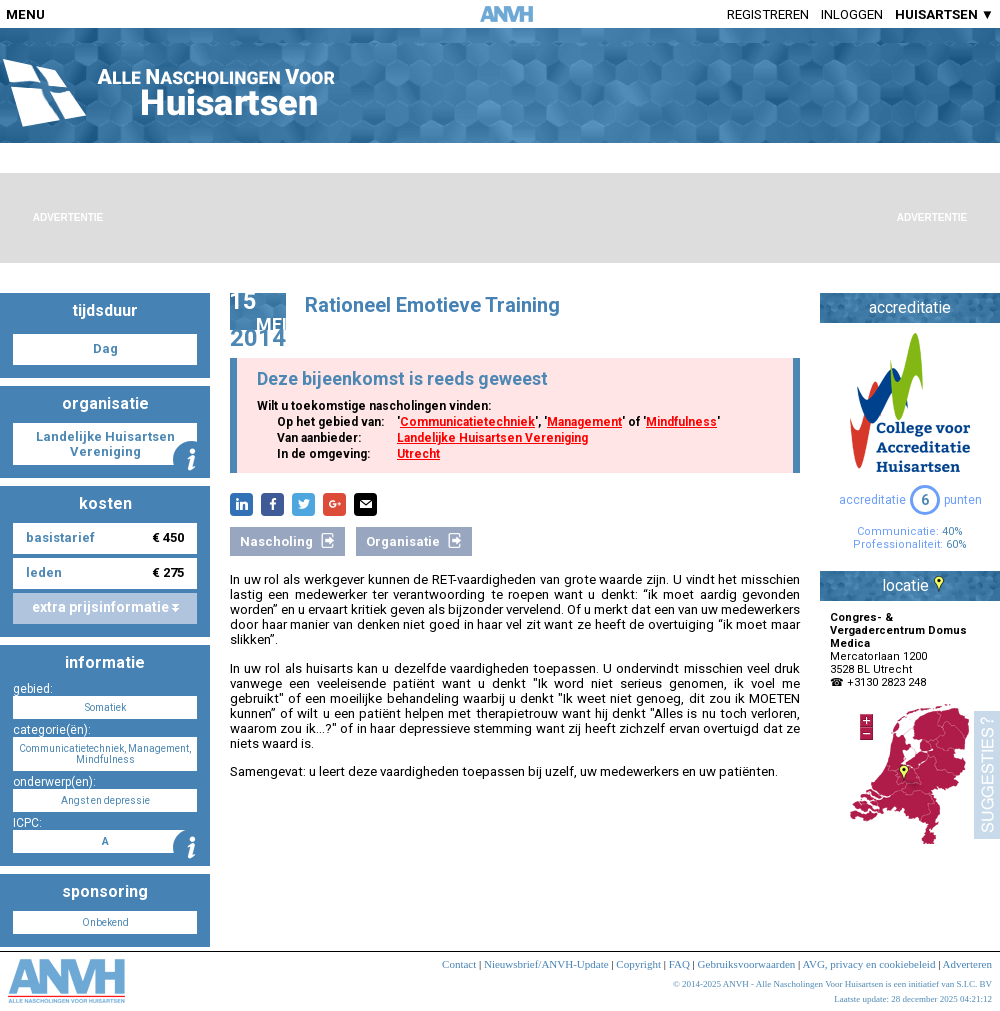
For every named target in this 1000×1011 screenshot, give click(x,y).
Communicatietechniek (467, 422)
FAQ (679, 964)
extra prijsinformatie (105, 607)
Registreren (768, 14)
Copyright (638, 964)
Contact (459, 964)
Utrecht (418, 454)
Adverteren (967, 964)
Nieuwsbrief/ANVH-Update (546, 964)
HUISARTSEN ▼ (944, 14)
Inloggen (852, 14)
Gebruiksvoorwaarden (747, 964)
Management (584, 422)
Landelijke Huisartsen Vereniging (492, 438)
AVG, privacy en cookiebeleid (868, 964)
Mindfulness (681, 422)
